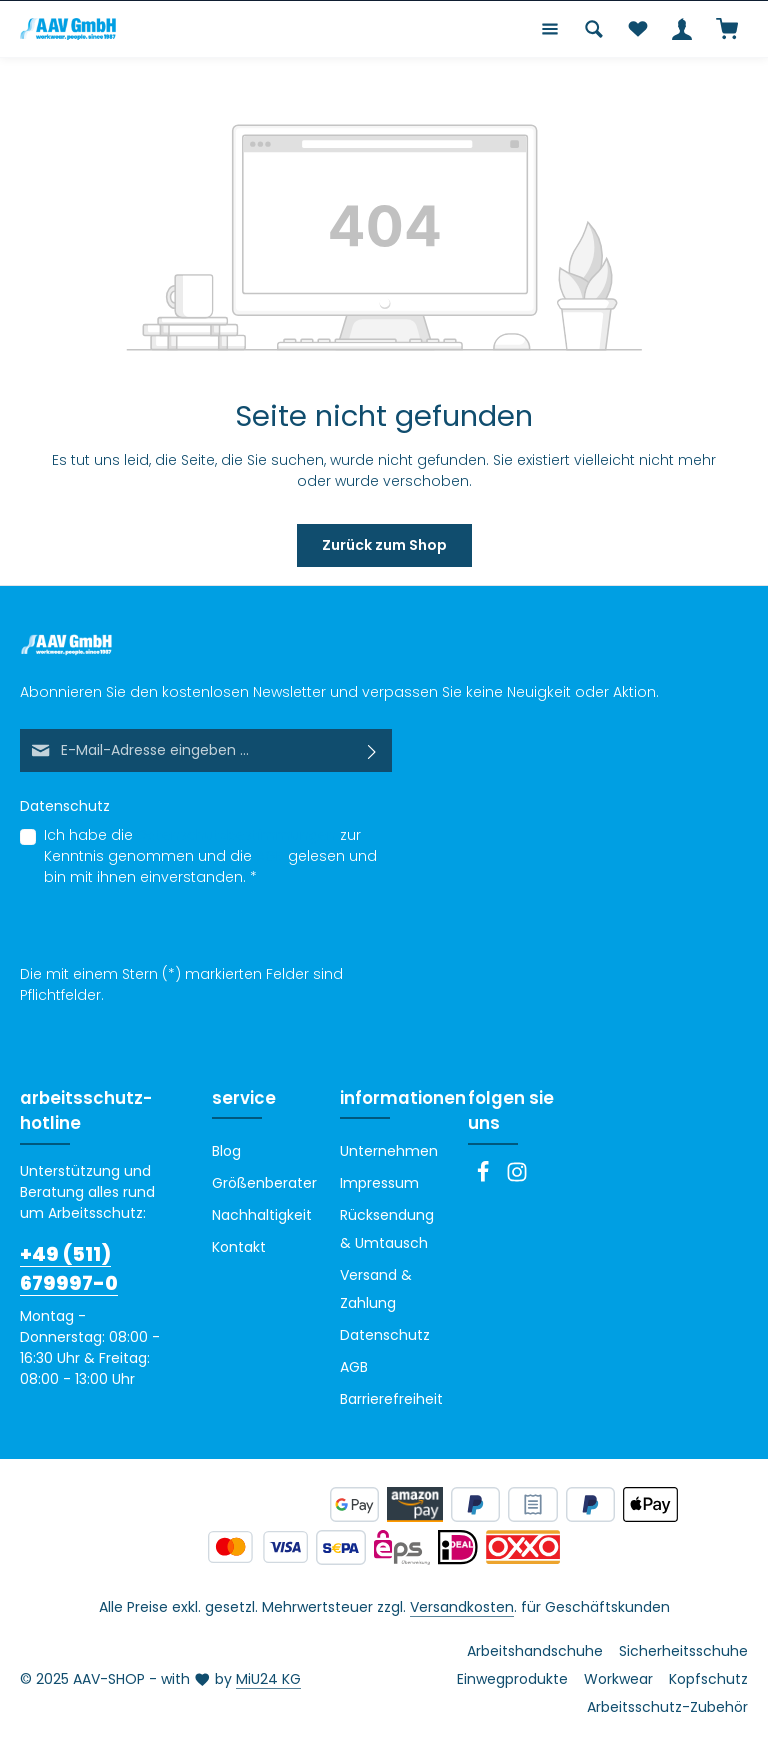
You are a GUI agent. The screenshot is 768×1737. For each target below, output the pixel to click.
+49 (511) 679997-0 (69, 1269)
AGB (270, 856)
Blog (226, 1151)
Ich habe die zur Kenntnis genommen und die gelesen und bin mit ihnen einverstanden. (210, 856)
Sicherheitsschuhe (683, 1651)
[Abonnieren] (372, 750)
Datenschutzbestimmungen (236, 835)
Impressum (379, 1183)
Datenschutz (385, 1335)
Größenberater (264, 1183)
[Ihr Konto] (682, 29)
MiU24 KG (268, 1679)
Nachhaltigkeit (262, 1215)
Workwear (618, 1679)
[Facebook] (485, 1178)
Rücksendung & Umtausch (387, 1229)
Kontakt (239, 1247)
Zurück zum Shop (384, 545)
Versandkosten (462, 1607)
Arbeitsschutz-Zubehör (667, 1707)
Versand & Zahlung (376, 1289)
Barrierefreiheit (391, 1399)
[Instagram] (517, 1178)
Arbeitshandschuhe (535, 1651)
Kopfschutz (708, 1679)
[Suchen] (594, 29)
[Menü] (550, 29)
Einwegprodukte (512, 1679)
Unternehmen (389, 1151)
